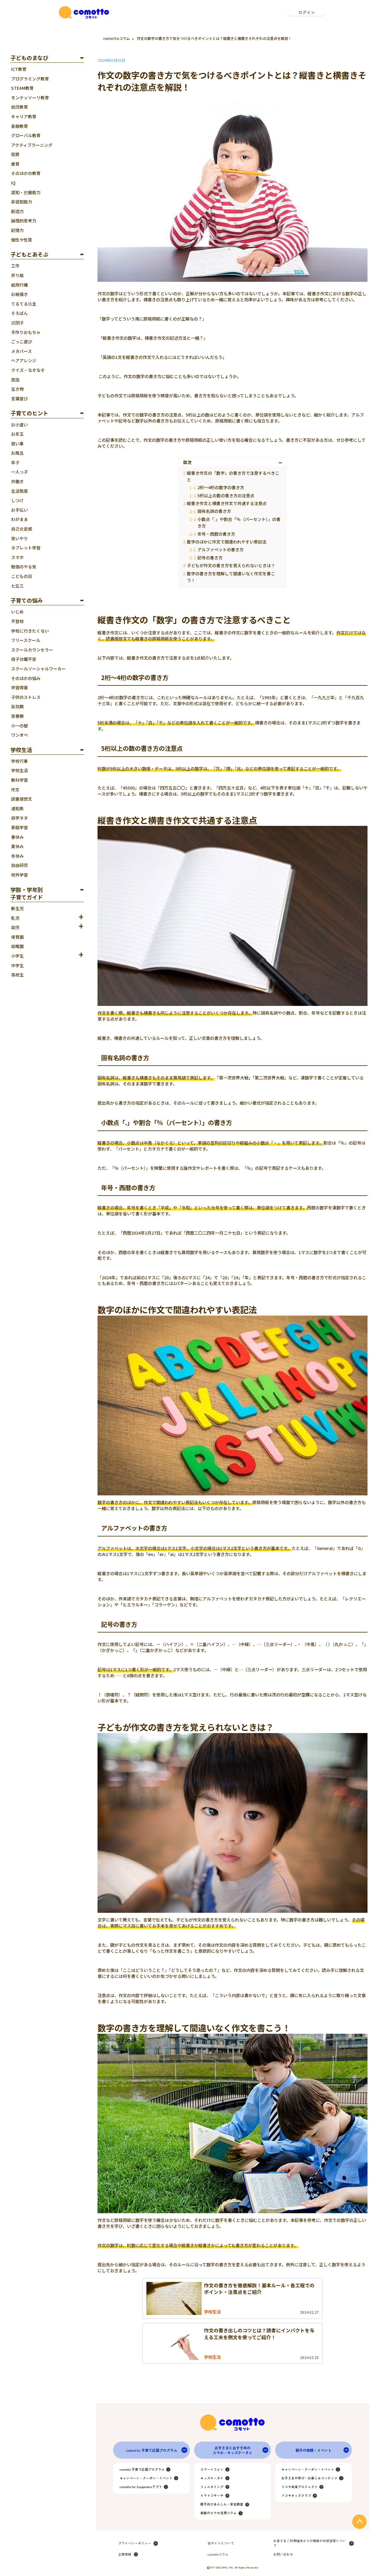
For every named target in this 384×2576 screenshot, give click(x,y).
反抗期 (17, 706)
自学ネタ (19, 818)
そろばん (19, 313)
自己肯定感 (21, 529)
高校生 (17, 975)
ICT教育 (18, 69)
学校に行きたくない (30, 631)
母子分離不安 (23, 659)
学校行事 (19, 761)
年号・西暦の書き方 (216, 534)
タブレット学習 (25, 548)
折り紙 (17, 275)
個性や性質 (21, 240)
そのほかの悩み (25, 678)
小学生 (17, 956)
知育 (15, 154)
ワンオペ (19, 735)
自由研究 (19, 865)
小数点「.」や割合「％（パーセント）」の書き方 (238, 522)
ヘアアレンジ (23, 360)
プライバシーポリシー (134, 2543)
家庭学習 (19, 827)
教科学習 (19, 780)
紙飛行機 (19, 285)
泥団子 (17, 323)
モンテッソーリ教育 (30, 98)
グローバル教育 (25, 135)
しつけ (17, 500)
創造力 (17, 211)
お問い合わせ (283, 2554)
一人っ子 (19, 472)
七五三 (17, 586)
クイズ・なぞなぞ (28, 370)
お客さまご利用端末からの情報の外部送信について (309, 2543)
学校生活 (19, 770)
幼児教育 (19, 107)
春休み (17, 837)
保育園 (17, 937)
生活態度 (19, 491)
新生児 (17, 908)
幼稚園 (17, 946)
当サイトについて (221, 2543)
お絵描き (19, 294)
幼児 (15, 927)
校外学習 (19, 875)
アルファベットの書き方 (220, 549)
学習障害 (19, 688)
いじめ (17, 612)
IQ (13, 183)
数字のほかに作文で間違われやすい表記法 (226, 542)
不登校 (17, 621)
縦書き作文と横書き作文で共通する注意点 (227, 503)
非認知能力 (21, 202)
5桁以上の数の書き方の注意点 (225, 495)
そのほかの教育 (25, 173)
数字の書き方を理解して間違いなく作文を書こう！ (231, 576)
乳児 (15, 918)
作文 (15, 790)
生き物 (17, 389)
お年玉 (17, 434)
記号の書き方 (210, 558)
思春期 (17, 716)
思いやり (19, 538)
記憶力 (17, 230)
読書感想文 (21, 799)
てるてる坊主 (23, 304)
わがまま (19, 519)
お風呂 (17, 453)
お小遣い (19, 425)
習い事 (17, 444)
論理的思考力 (23, 221)
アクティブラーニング (31, 145)
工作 (15, 266)
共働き (17, 481)
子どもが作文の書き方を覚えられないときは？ (231, 565)
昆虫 (15, 380)
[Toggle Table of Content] (281, 462)
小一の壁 (19, 726)
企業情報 (124, 2554)
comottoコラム (116, 38)
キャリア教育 (23, 116)
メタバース (21, 351)
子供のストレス (25, 697)
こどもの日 (21, 576)
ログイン (306, 12)
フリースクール (25, 640)
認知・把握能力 (25, 192)
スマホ (17, 557)
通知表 (17, 808)
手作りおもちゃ (25, 332)
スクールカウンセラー (32, 650)
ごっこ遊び (21, 342)
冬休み (17, 856)
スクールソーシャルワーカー (38, 669)
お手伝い (19, 510)
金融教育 (19, 126)
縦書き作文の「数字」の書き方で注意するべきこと (233, 476)
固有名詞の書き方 (214, 511)
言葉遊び (19, 399)
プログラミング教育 (30, 79)
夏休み (17, 846)
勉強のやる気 (23, 567)
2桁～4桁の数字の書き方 (220, 487)
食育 (15, 164)
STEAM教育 (22, 88)
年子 (15, 462)
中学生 (17, 965)
